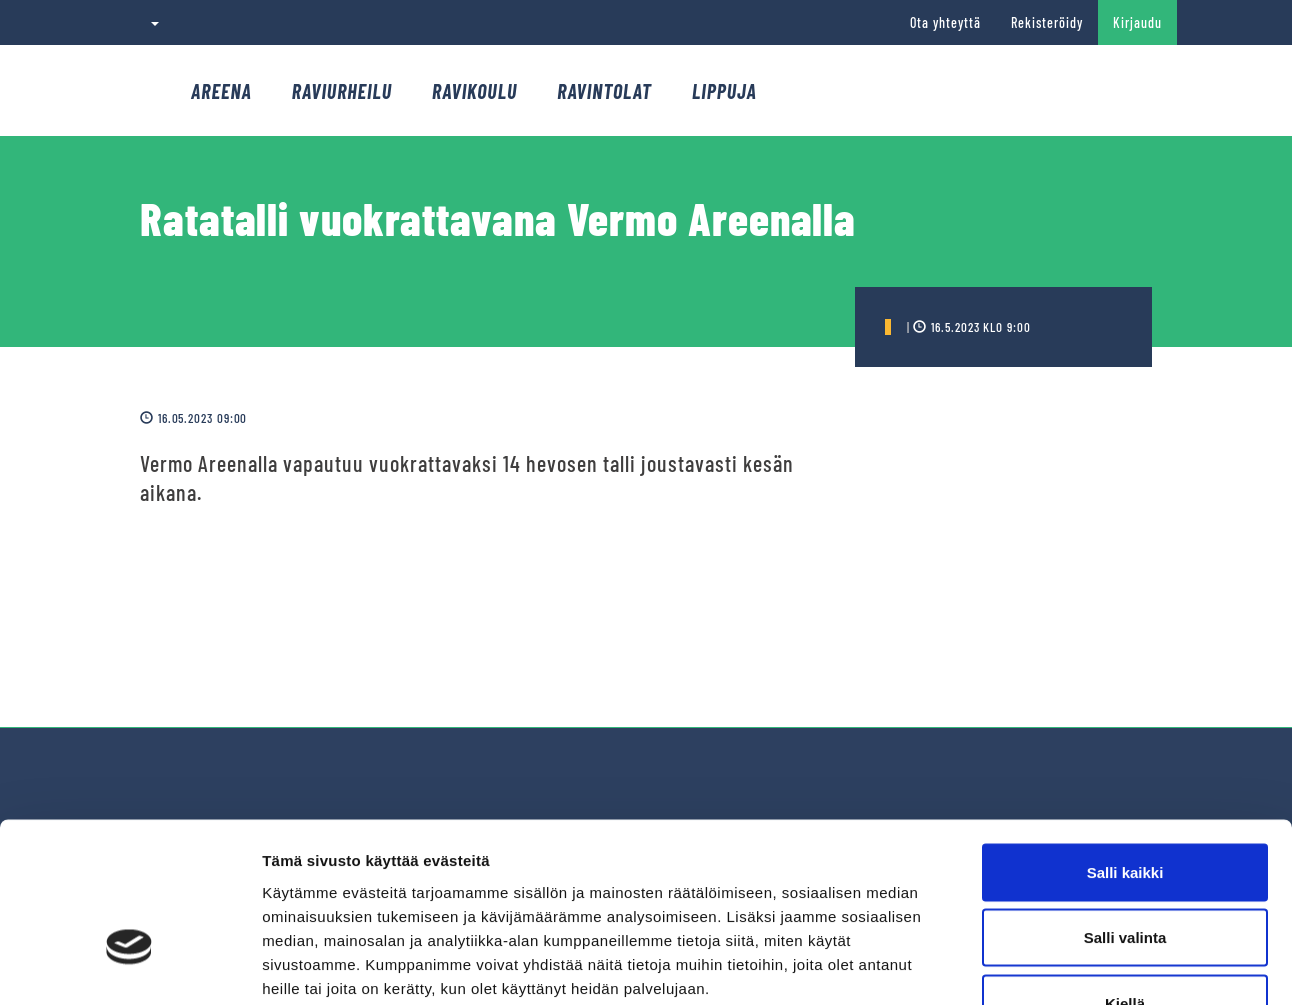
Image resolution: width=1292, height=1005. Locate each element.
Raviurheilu (342, 91)
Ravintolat (604, 91)
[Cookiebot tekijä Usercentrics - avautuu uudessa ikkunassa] (129, 966)
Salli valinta (1125, 808)
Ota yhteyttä (945, 22)
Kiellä (1125, 873)
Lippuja (724, 91)
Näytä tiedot (1069, 965)
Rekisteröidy (1047, 22)
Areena (221, 91)
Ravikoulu (474, 91)
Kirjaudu (1137, 22)
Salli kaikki (1125, 742)
